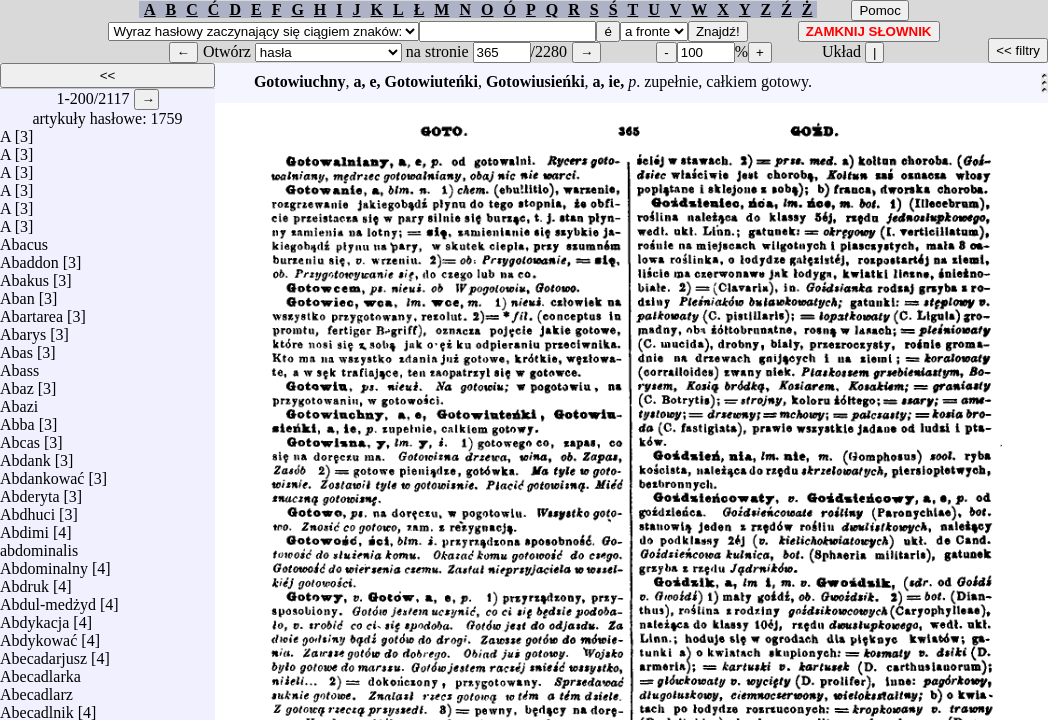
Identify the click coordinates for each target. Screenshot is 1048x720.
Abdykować (38, 635)
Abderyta (30, 491)
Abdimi (24, 527)
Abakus (24, 275)
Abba (17, 419)
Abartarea (31, 311)
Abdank (25, 455)
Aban (17, 293)
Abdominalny (44, 563)
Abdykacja (34, 617)
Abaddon (29, 257)
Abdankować (42, 473)
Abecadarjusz (43, 653)
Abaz (17, 383)
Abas (16, 347)
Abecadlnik (37, 707)
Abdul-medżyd (48, 599)
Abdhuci (27, 509)
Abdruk (24, 581)
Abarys (23, 329)
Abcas (20, 437)
